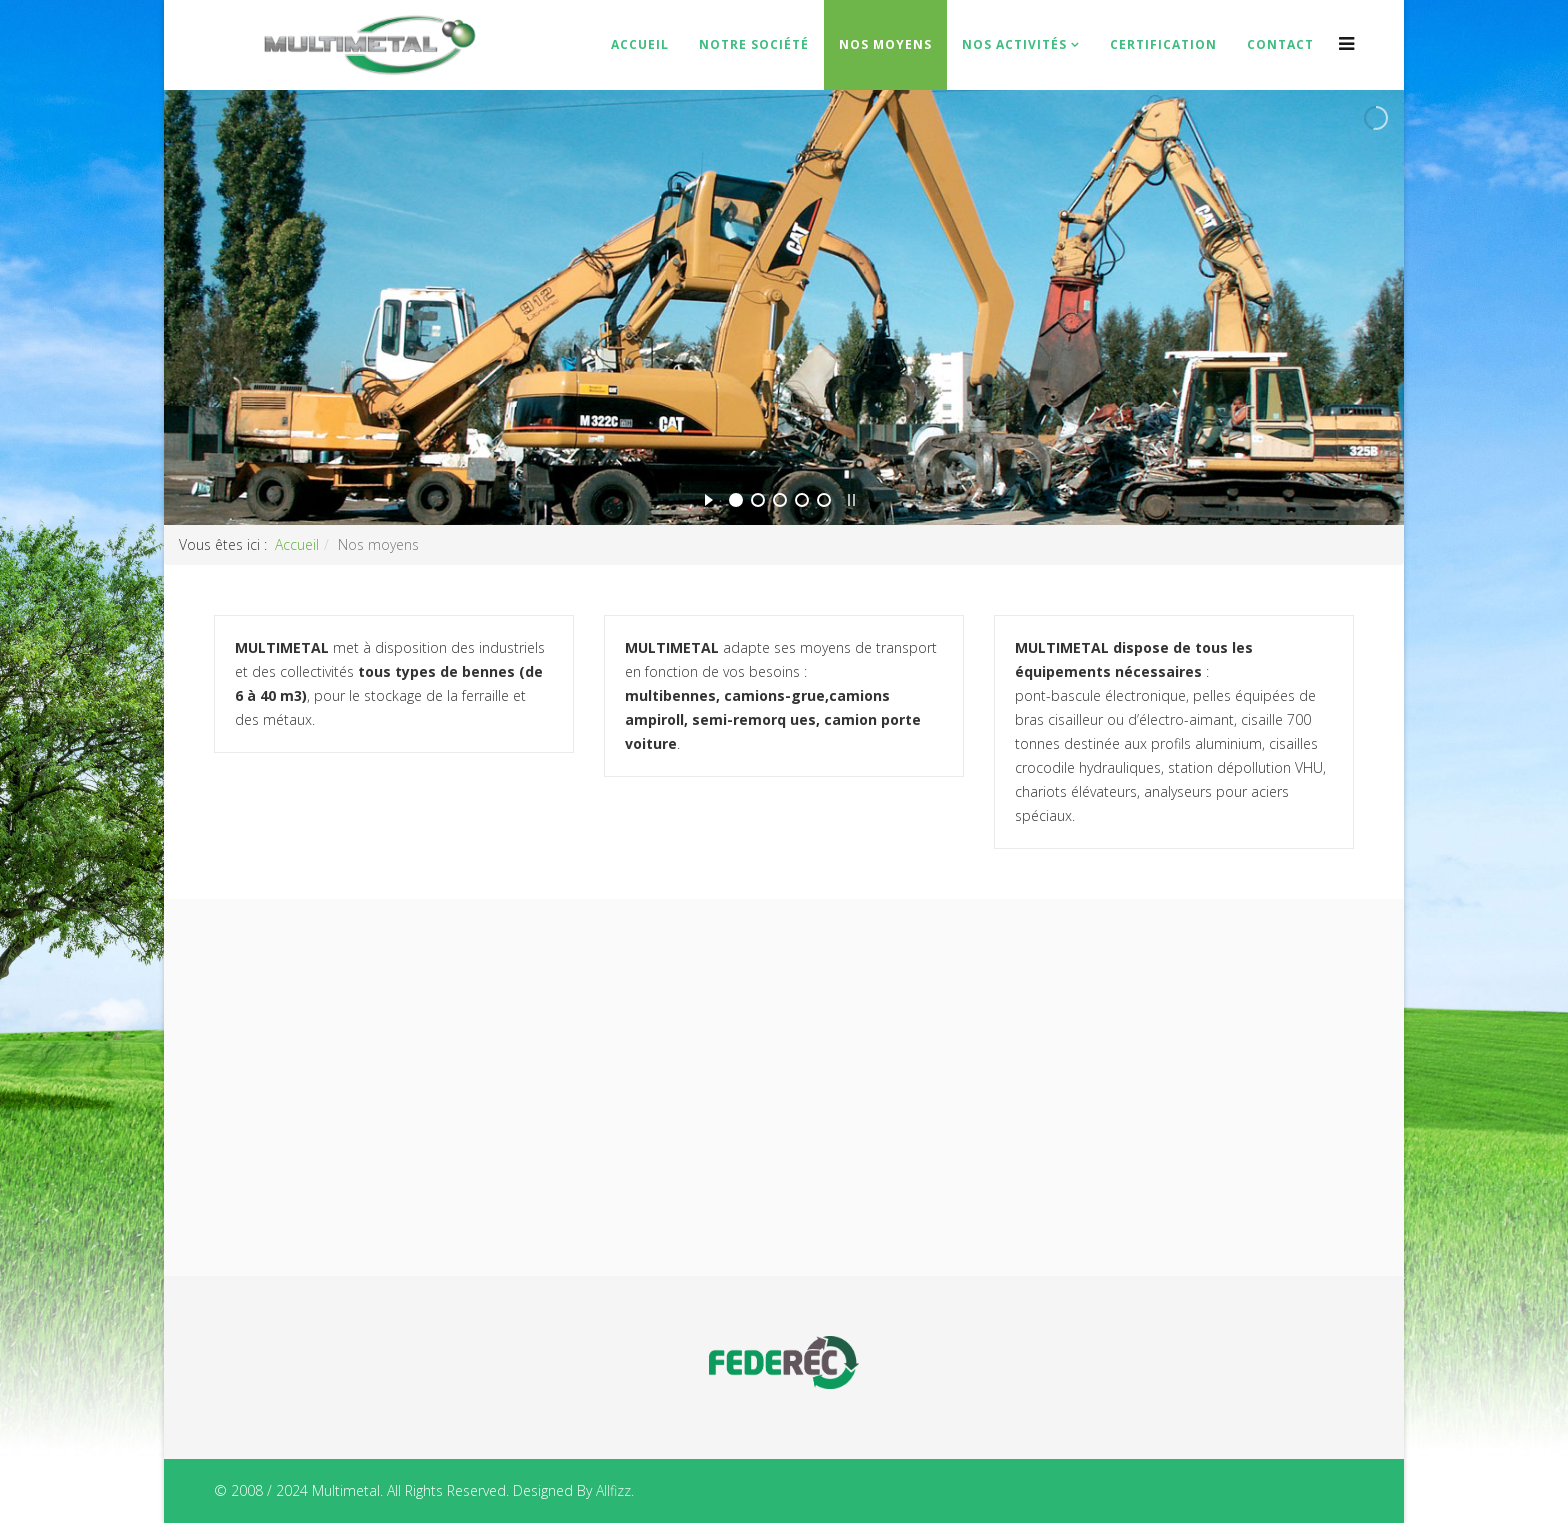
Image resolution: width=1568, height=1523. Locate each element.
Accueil (640, 44)
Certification (1163, 44)
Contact (1280, 44)
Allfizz (613, 1490)
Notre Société (754, 44)
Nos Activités (1014, 44)
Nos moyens (885, 44)
